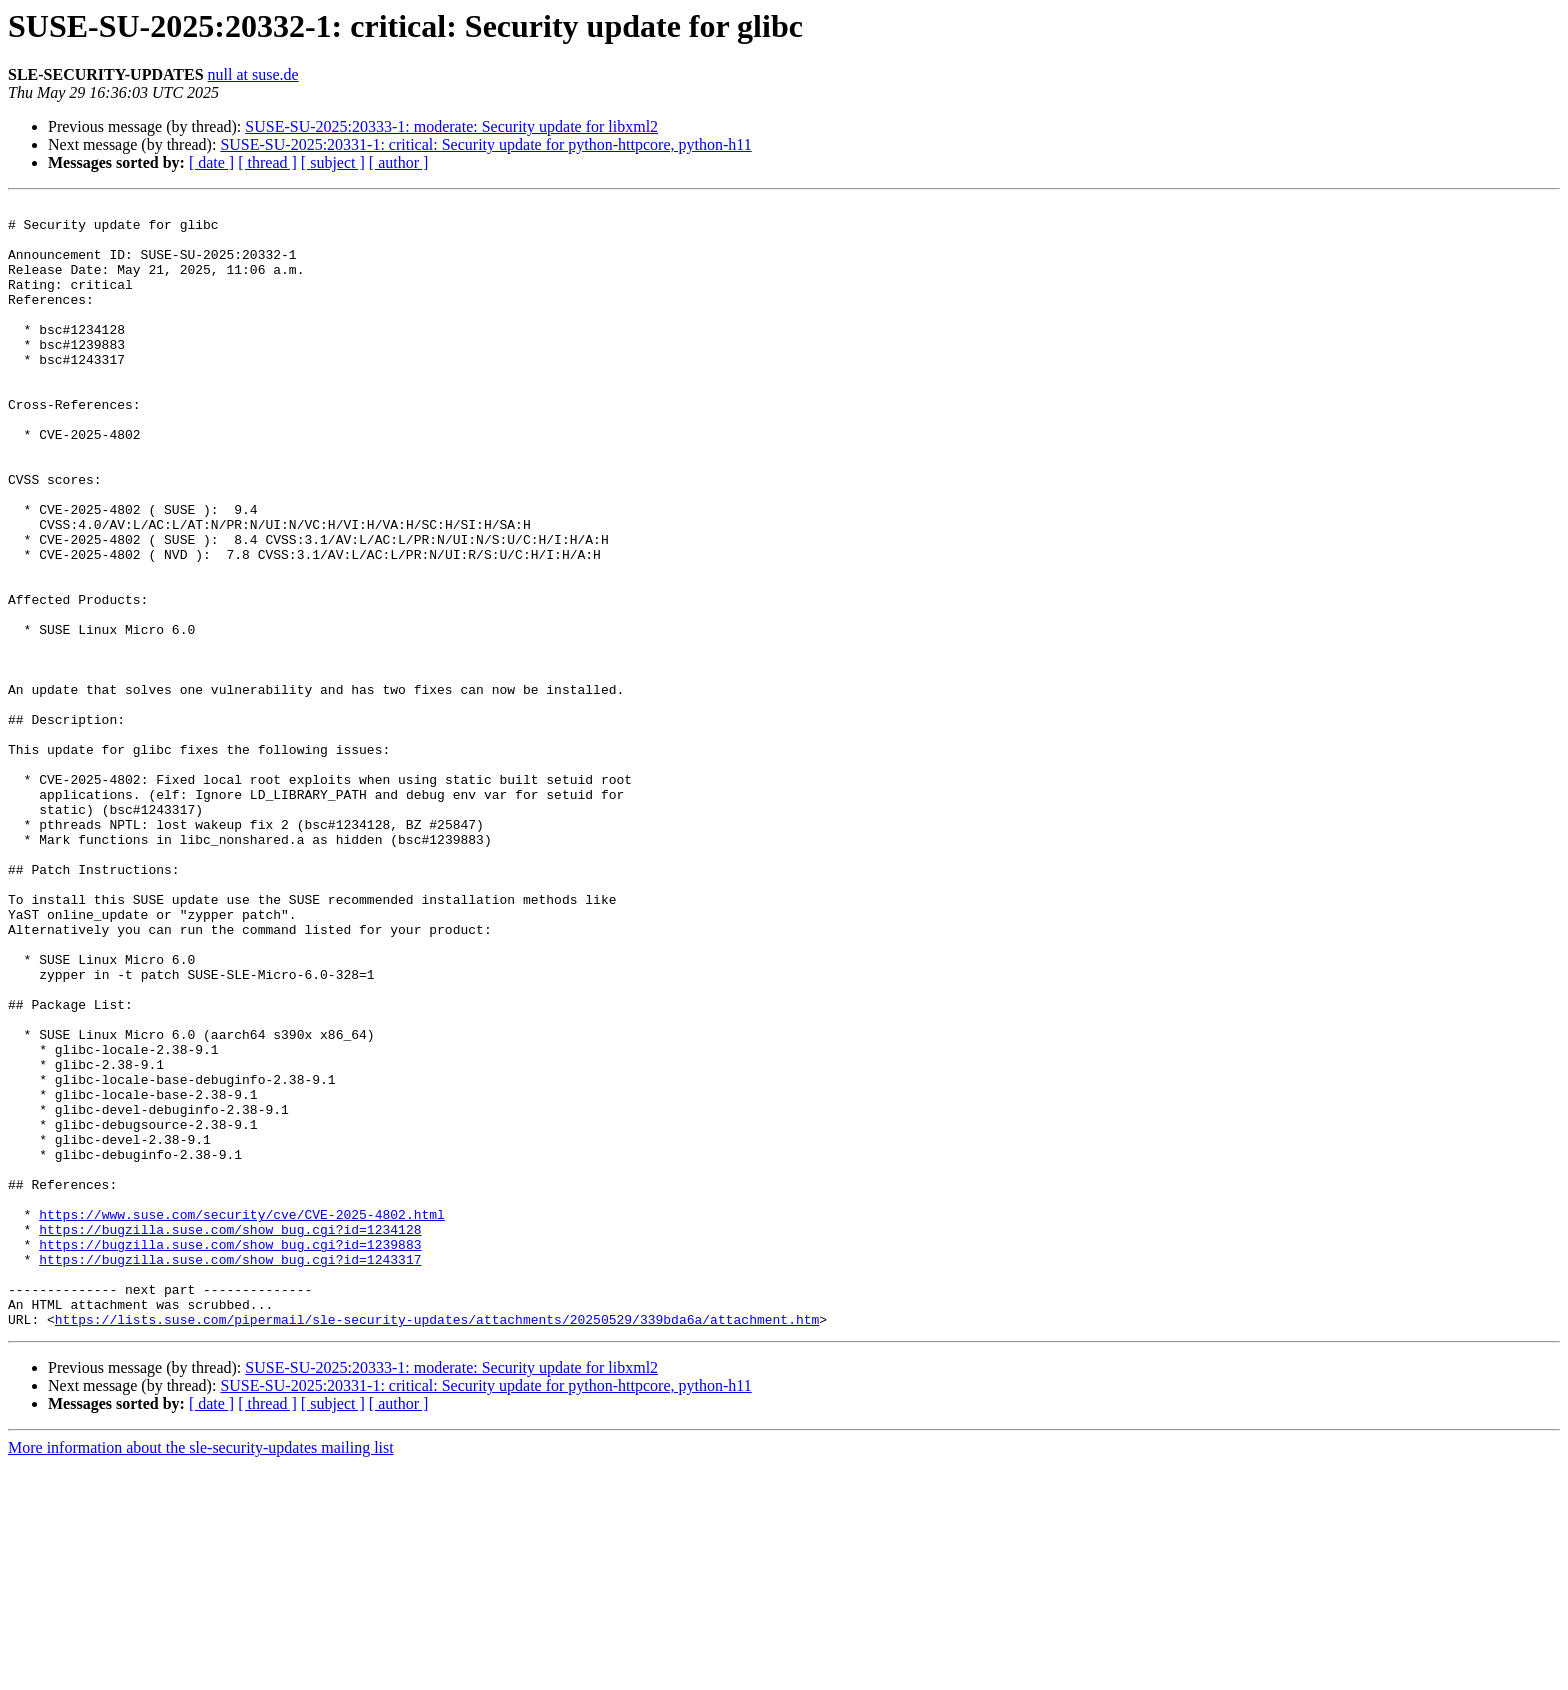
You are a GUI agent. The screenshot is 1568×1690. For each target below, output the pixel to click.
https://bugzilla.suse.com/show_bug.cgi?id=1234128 (230, 1436)
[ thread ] (267, 162)
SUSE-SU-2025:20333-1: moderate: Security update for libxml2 (451, 126)
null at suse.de (253, 74)
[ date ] (211, 162)
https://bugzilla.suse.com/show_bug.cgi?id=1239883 (230, 1454)
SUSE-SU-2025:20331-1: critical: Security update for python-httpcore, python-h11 (485, 144)
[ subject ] (333, 162)
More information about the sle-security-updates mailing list (201, 1672)
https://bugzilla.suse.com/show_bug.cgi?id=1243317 (230, 1472)
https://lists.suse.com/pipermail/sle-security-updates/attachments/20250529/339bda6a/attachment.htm (437, 1544)
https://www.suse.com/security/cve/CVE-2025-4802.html (242, 1418)
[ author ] (399, 162)
